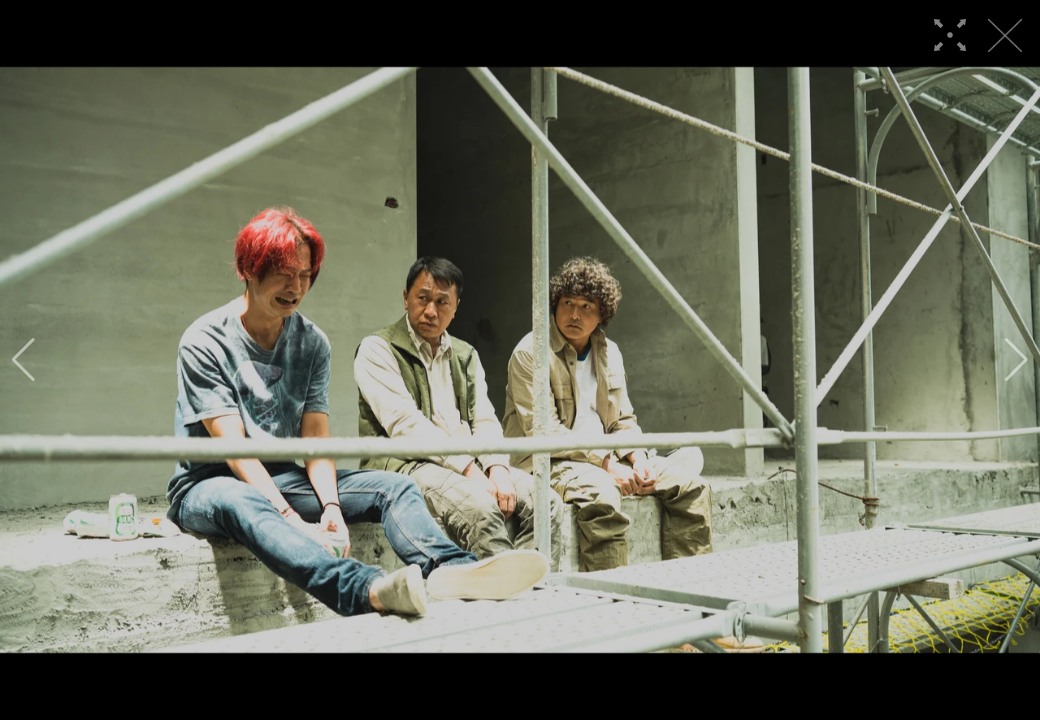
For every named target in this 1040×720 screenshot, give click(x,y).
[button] (23, 360)
